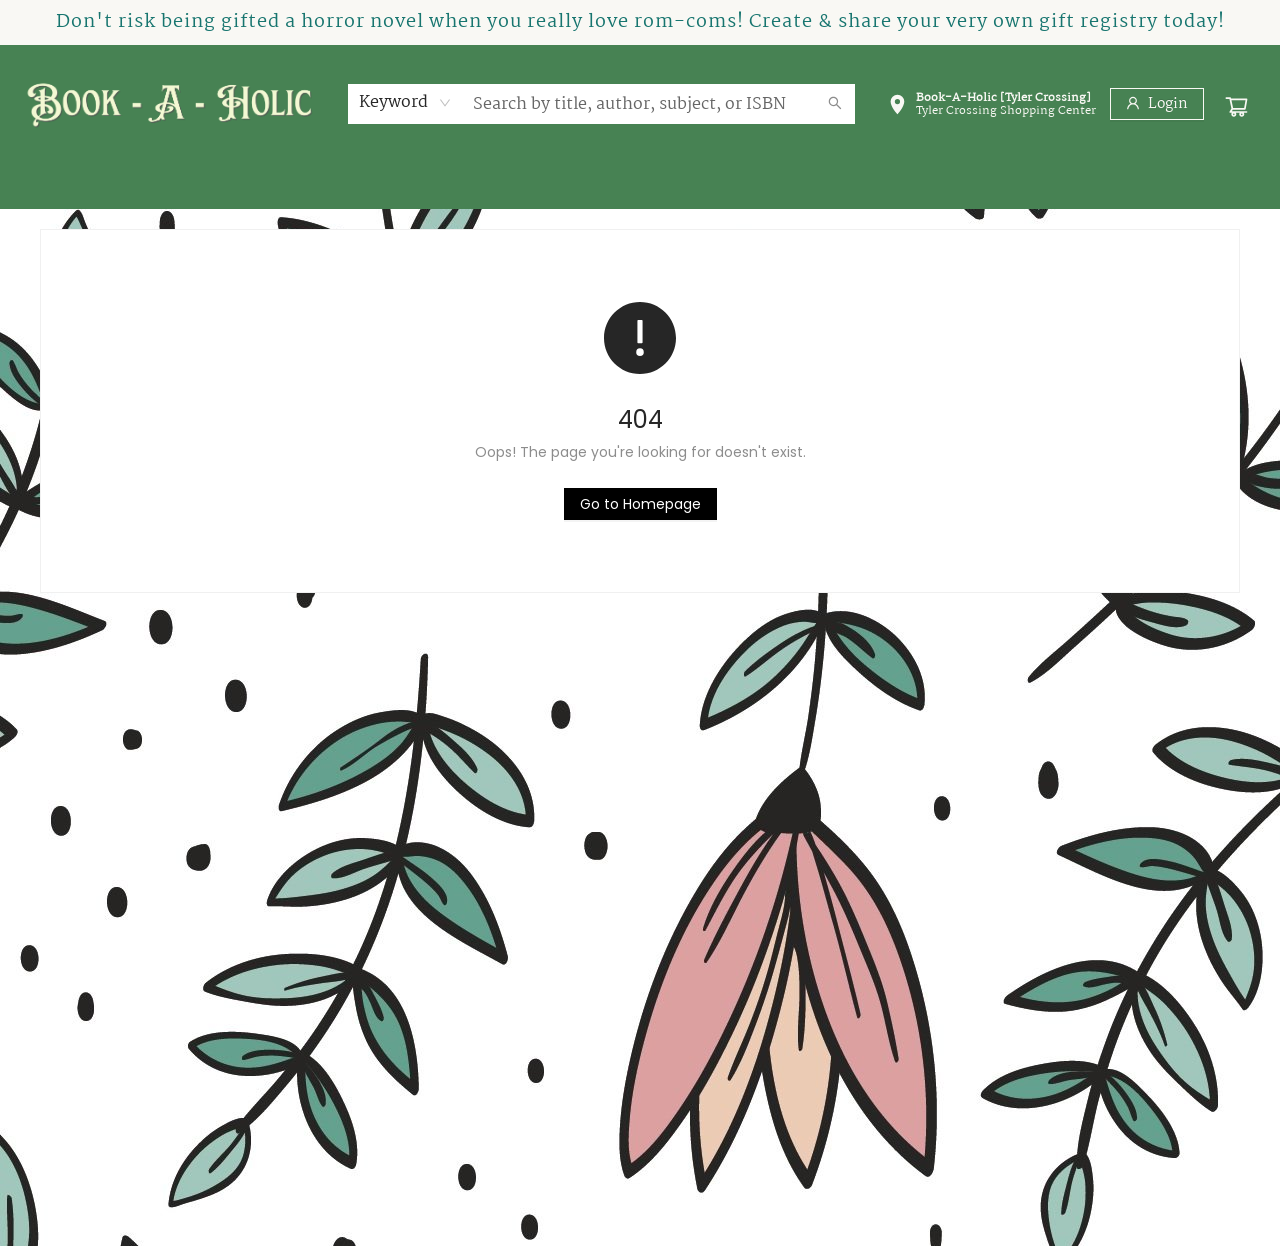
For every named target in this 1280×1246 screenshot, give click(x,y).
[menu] (640, 186)
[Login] (1157, 104)
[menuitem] (80, 186)
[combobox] (405, 103)
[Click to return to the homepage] (640, 504)
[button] (992, 108)
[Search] (835, 104)
